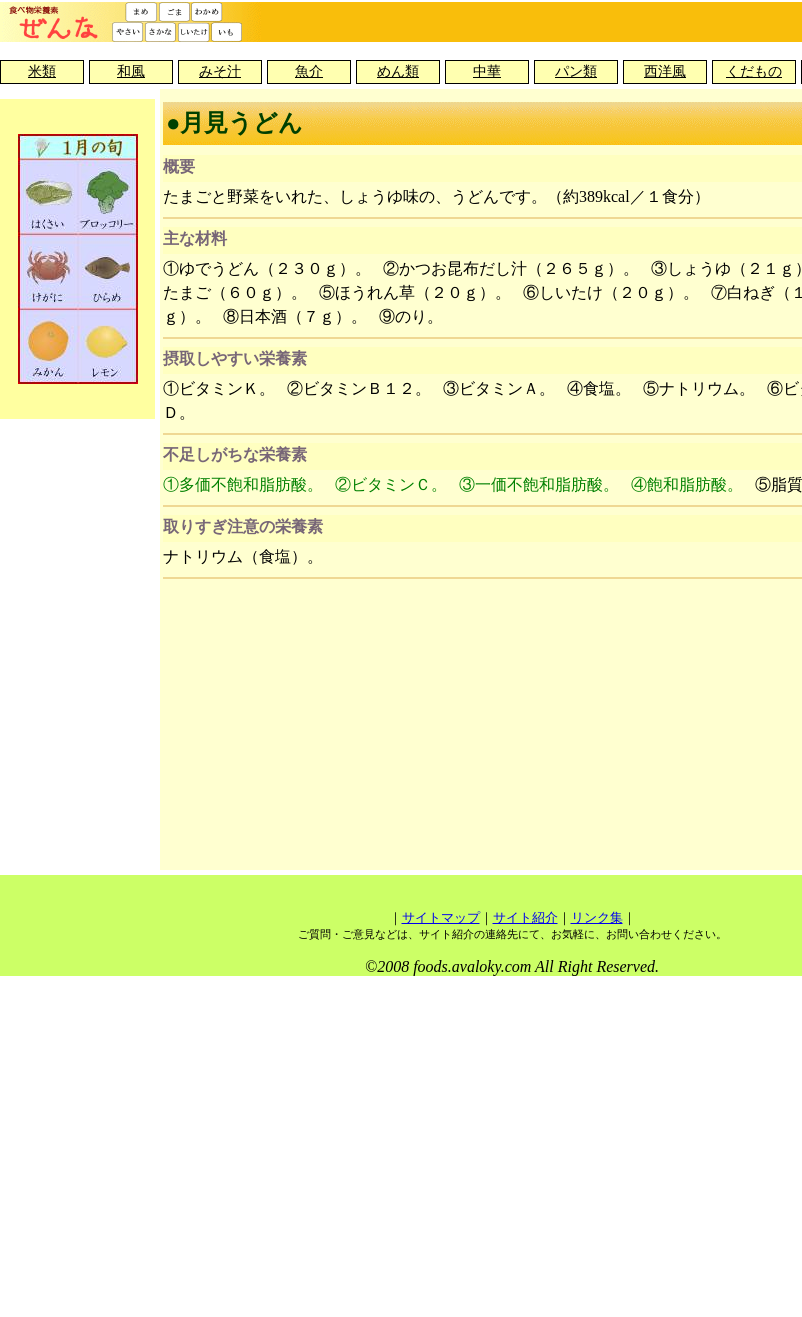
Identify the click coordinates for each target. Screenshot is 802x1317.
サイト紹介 (525, 917)
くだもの (754, 71)
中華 (487, 71)
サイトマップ (441, 917)
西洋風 (665, 71)
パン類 (576, 71)
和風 (131, 71)
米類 (42, 71)
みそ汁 (220, 71)
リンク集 (597, 917)
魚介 (309, 71)
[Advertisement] (512, 727)
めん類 (398, 71)
